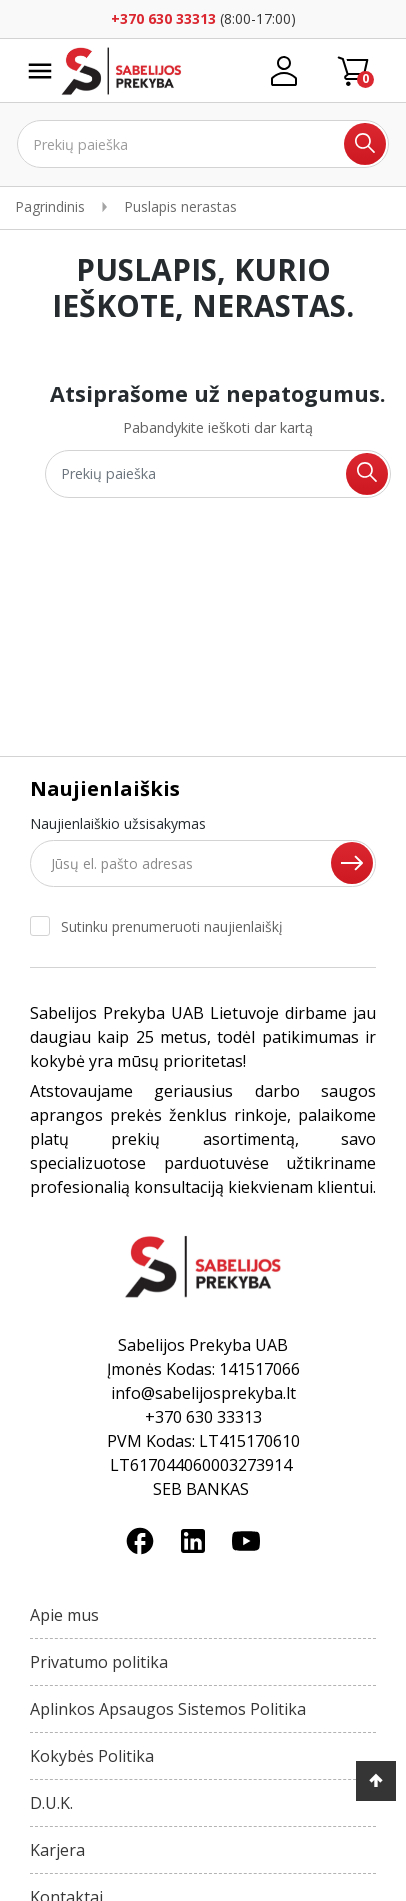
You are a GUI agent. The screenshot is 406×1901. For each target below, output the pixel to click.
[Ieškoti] (202, 144)
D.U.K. (51, 1803)
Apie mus (64, 1615)
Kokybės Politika (92, 1756)
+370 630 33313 (163, 18)
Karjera (57, 1850)
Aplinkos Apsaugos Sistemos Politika (168, 1709)
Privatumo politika (99, 1662)
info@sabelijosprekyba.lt (203, 1393)
